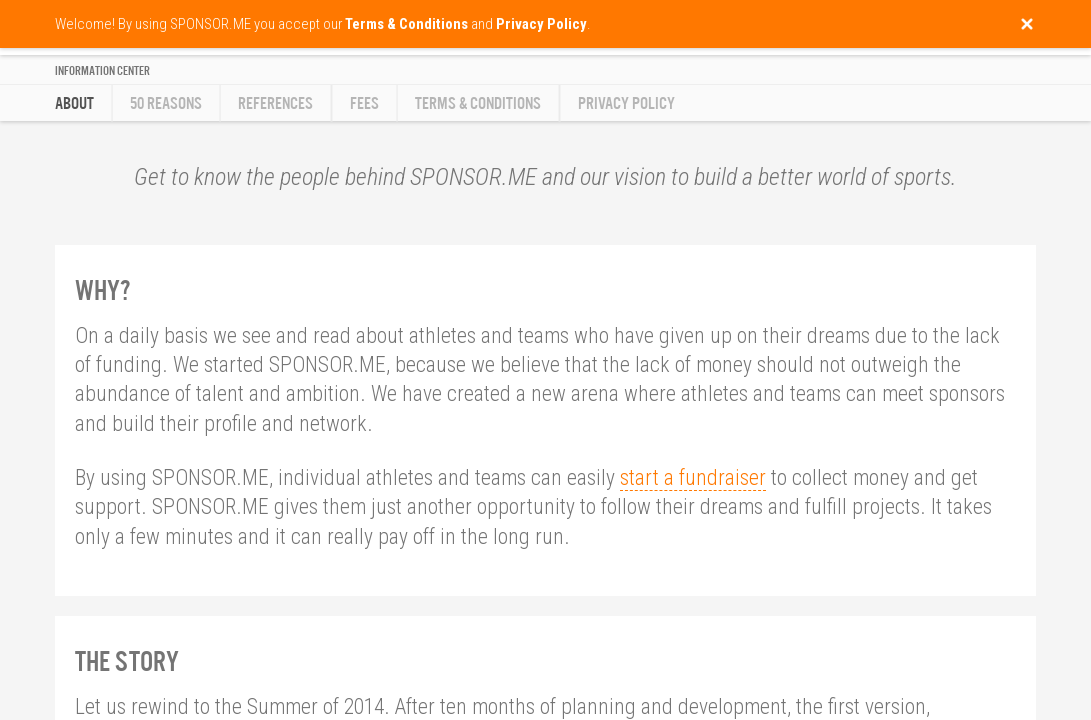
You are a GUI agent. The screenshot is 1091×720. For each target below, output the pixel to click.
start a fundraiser (693, 477)
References (275, 103)
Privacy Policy (626, 103)
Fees (364, 103)
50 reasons (166, 103)
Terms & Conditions (478, 103)
